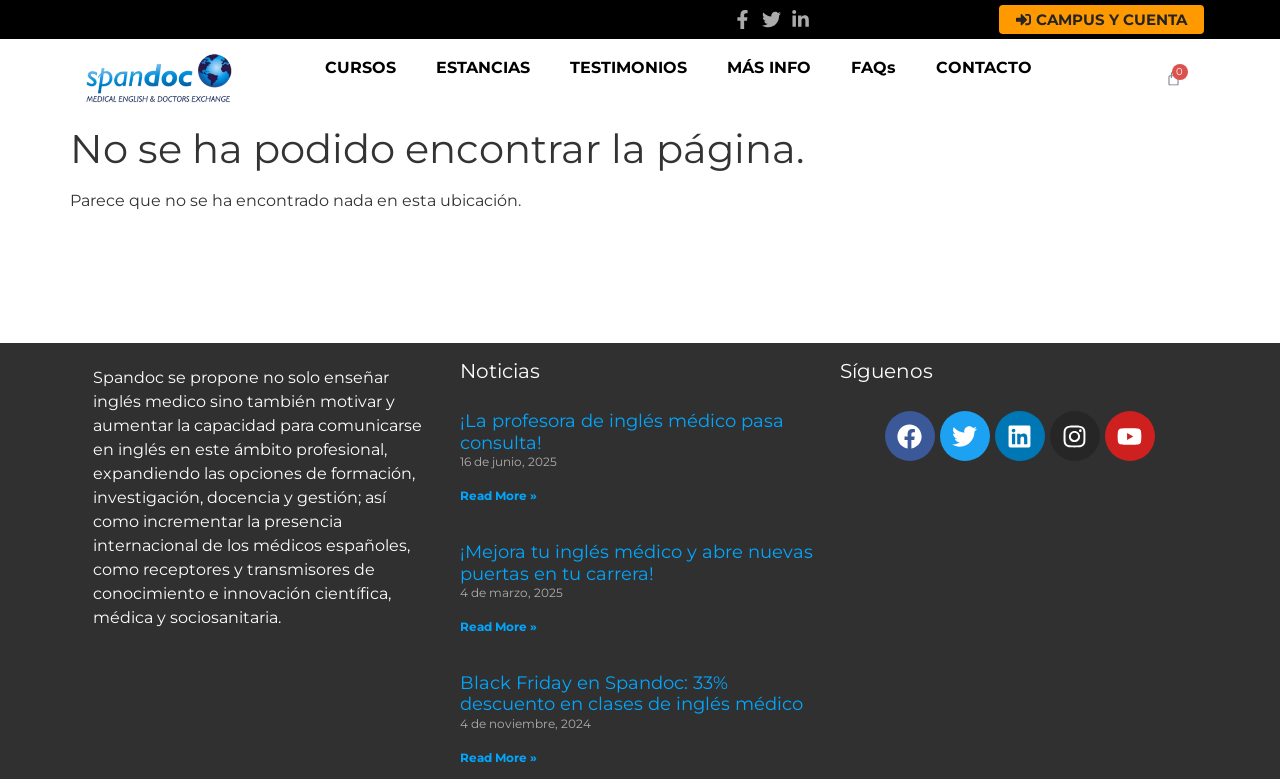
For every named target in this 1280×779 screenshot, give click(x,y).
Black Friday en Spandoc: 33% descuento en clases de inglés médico (631, 694)
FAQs (873, 67)
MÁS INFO (769, 67)
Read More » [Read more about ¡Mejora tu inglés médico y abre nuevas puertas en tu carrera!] (498, 626)
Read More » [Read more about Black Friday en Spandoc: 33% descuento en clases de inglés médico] (498, 757)
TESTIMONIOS (628, 67)
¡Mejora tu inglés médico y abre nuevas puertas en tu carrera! (636, 563)
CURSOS (360, 67)
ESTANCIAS (483, 67)
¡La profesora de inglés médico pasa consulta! (622, 432)
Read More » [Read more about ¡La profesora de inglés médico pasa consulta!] (498, 495)
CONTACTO (984, 67)
